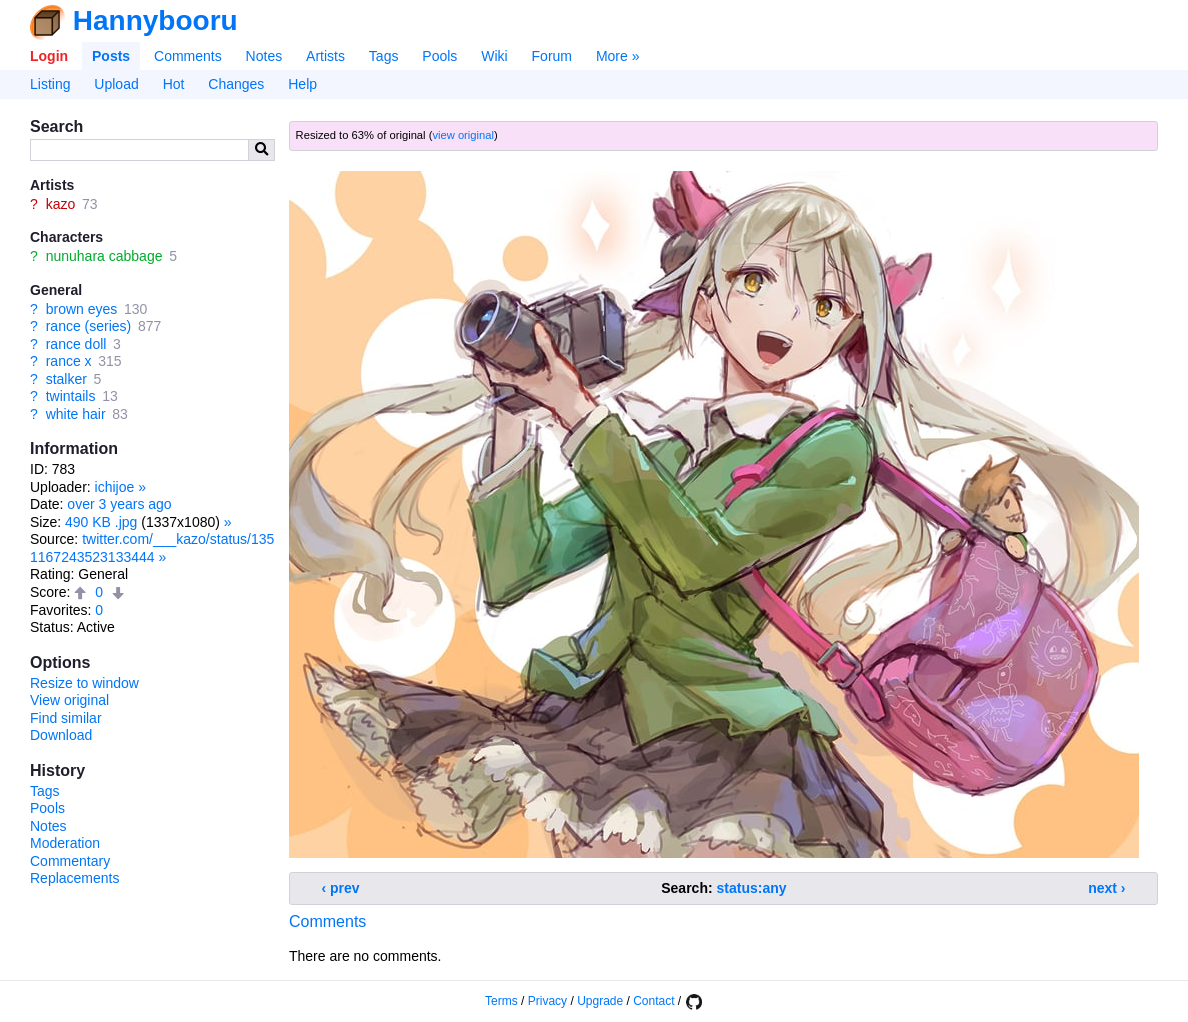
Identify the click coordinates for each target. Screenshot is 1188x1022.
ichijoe (115, 487)
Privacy (547, 1001)
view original (463, 135)
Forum (552, 56)
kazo (61, 204)
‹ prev (341, 888)
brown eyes (82, 309)
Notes (264, 56)
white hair (76, 414)
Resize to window (84, 683)
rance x (69, 361)
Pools (439, 56)
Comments (188, 56)
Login (49, 56)
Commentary (70, 861)
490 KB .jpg (101, 522)
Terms (501, 1001)
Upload (116, 84)
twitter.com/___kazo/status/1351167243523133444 (152, 548)
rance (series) (89, 326)
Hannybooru (155, 20)
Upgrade (600, 1001)
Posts (111, 56)
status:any (752, 888)
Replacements (75, 878)
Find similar (66, 718)
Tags (384, 56)
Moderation (65, 843)
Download (61, 735)
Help (302, 84)
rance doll (76, 344)
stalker (66, 379)
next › (1106, 888)
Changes (236, 84)
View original (69, 700)
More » (618, 56)
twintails (71, 396)
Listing (50, 84)
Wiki (494, 56)
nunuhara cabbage (104, 256)
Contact (653, 1001)
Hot (174, 84)
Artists (325, 56)
